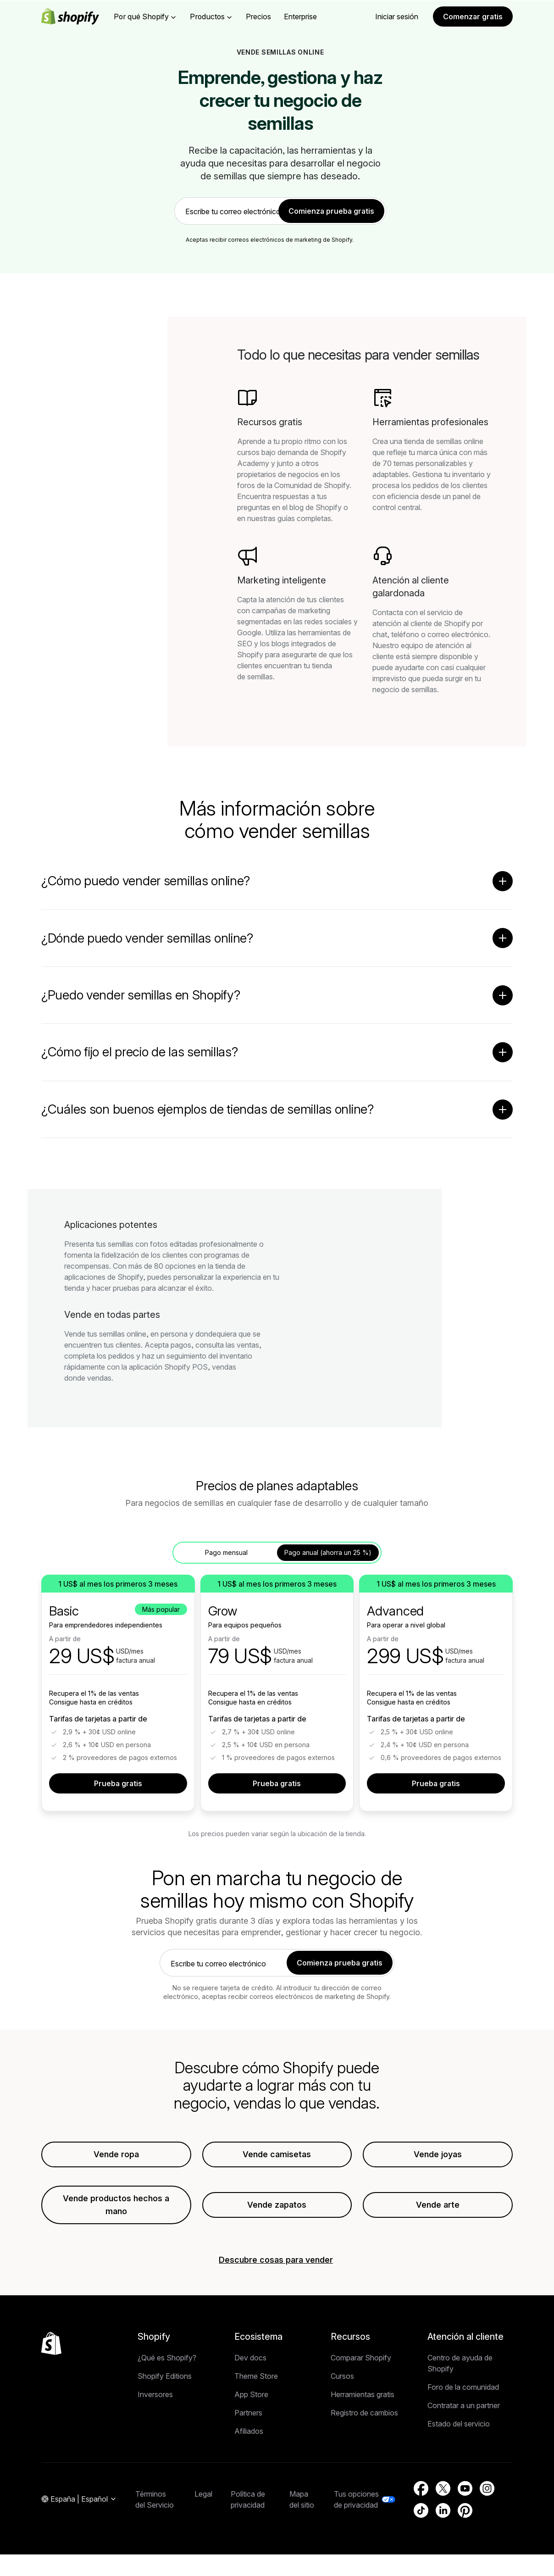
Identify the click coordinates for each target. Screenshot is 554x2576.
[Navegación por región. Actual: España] (79, 2501)
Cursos (342, 2377)
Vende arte (438, 2206)
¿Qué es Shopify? (167, 2359)
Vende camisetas (277, 2155)
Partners (248, 2414)
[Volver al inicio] (51, 2344)
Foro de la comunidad (463, 2388)
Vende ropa (116, 2155)
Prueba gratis (118, 1784)
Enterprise (300, 16)
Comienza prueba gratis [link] (331, 211)
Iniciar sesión (396, 16)
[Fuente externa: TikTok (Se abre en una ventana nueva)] (421, 2511)
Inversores (155, 2395)
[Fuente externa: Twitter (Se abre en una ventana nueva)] (443, 2489)
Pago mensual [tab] (226, 1554)
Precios (258, 16)
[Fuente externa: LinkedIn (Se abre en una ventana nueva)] (443, 2511)
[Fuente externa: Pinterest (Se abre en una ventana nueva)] (465, 2511)
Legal (203, 2495)
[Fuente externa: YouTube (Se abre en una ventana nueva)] (465, 2489)
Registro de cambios (364, 2414)
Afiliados (248, 2432)
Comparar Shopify (361, 2359)
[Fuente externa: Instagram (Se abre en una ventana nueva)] (487, 2489)
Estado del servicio (458, 2425)
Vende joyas (438, 2155)
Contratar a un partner (463, 2406)
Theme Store (256, 2377)
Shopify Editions (165, 2377)
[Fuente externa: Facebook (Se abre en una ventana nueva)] (421, 2489)
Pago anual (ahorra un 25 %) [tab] (327, 1554)
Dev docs (250, 2359)
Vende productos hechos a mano (116, 2206)
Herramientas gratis (362, 2395)
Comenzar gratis (473, 16)
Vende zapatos (276, 2206)
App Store (251, 2395)
